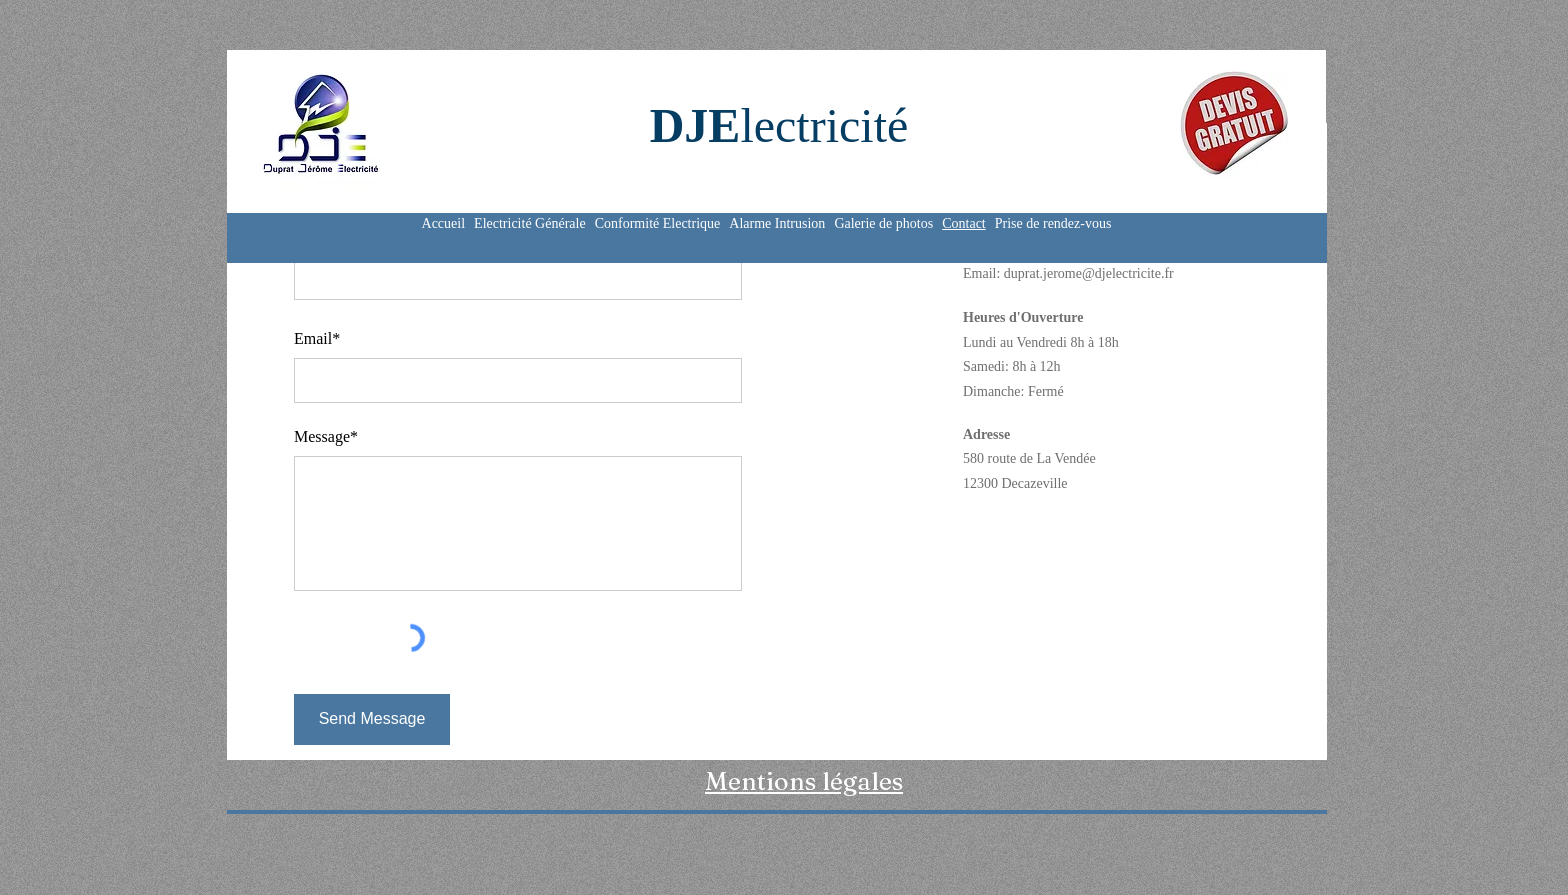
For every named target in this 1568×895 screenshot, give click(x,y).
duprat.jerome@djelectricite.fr (1089, 273)
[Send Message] (372, 719)
